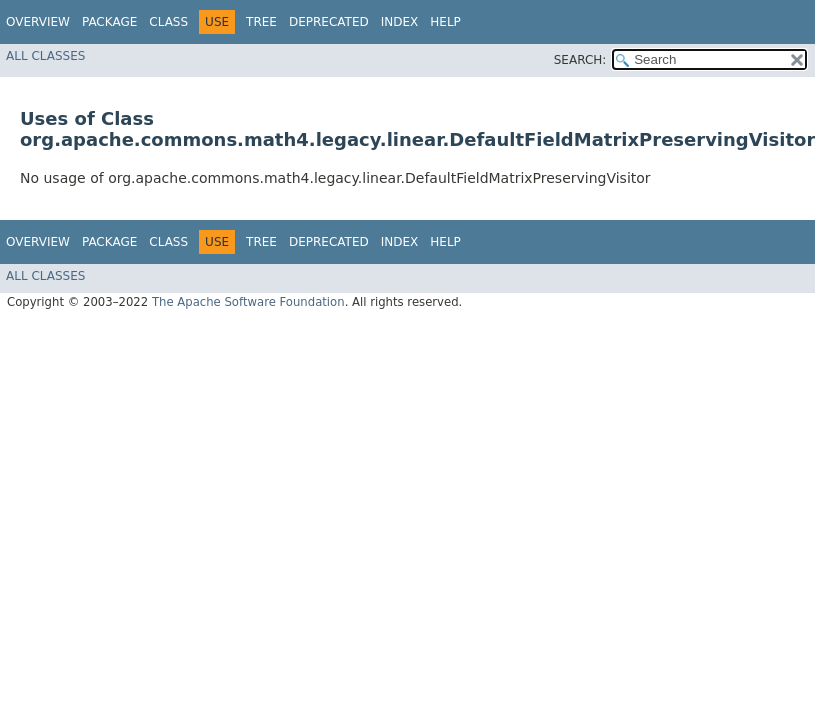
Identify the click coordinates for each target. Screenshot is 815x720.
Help (445, 22)
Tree (261, 22)
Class (168, 22)
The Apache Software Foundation (248, 302)
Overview (38, 22)
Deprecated (329, 22)
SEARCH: (580, 60)
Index (400, 22)
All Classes (45, 56)
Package (109, 22)
